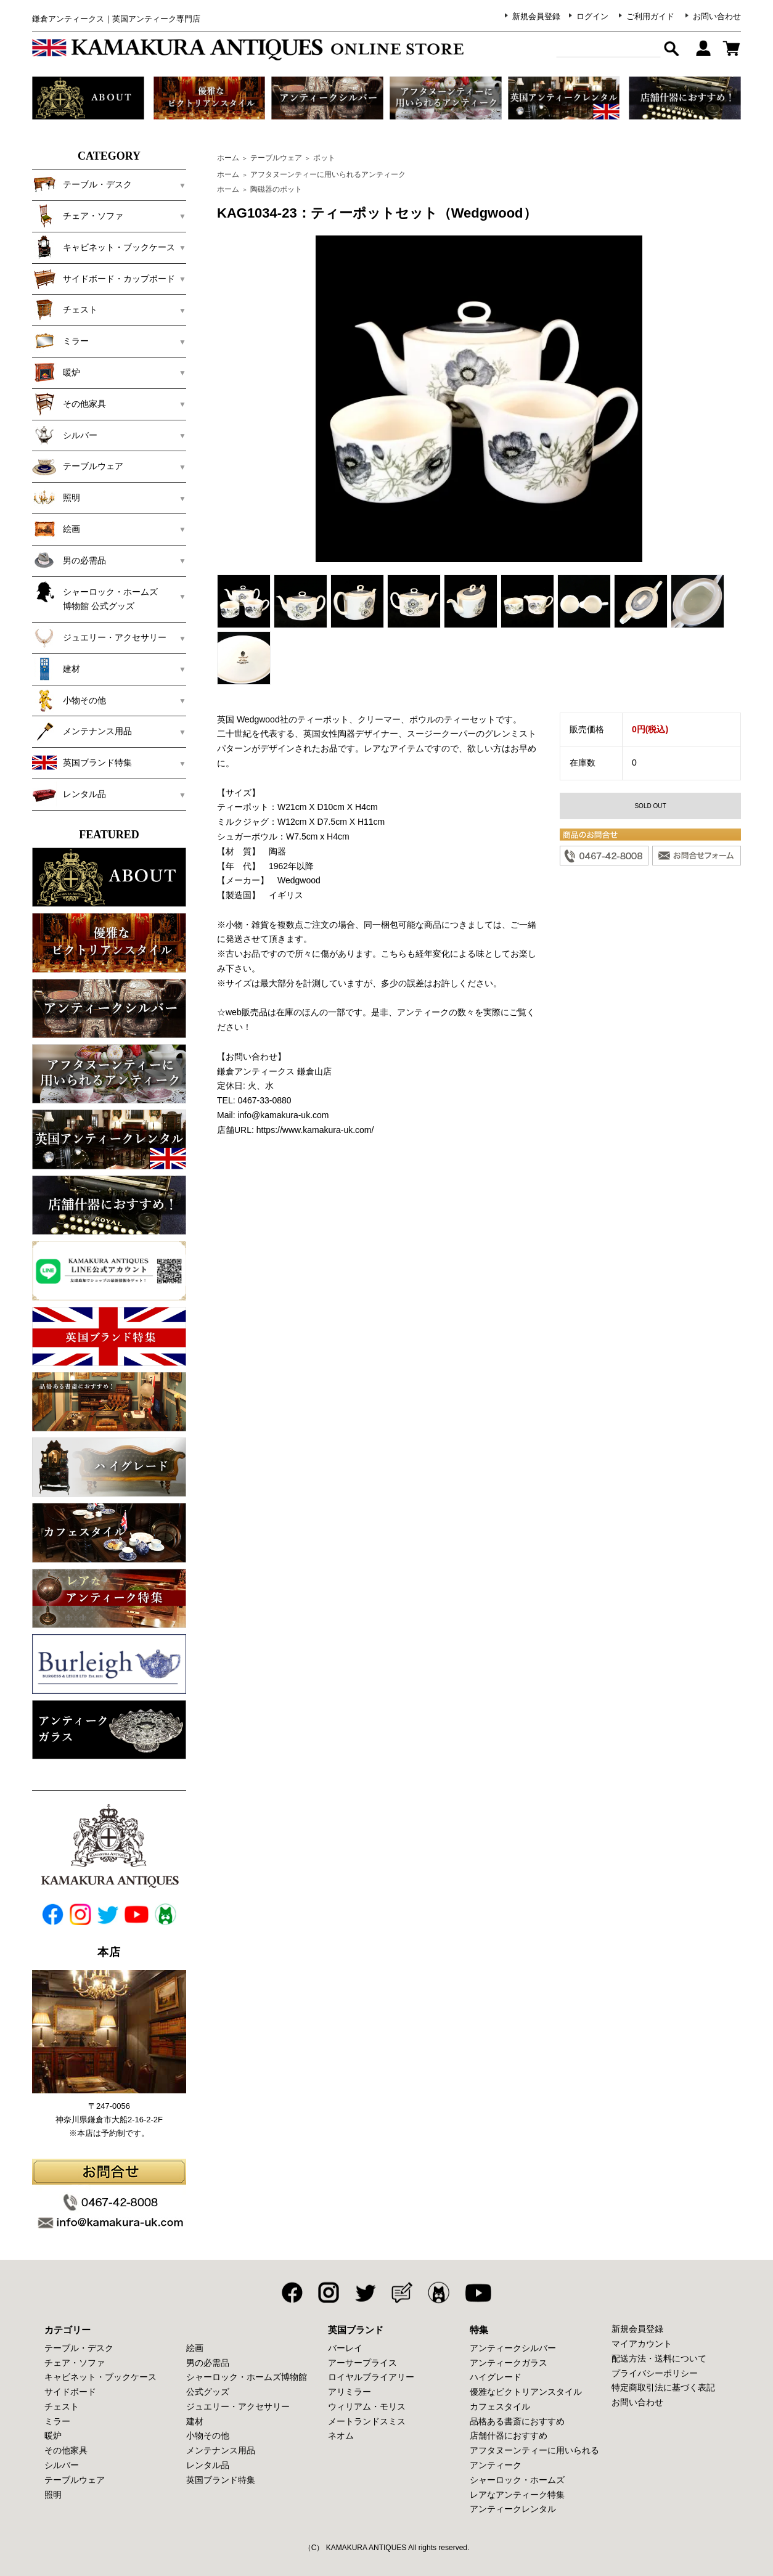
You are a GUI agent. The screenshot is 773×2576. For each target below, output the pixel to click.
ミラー (60, 341)
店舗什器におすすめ (508, 2435)
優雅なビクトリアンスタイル (526, 2392)
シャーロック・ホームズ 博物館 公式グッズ (103, 595)
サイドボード (70, 2392)
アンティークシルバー (513, 2348)
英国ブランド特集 (82, 762)
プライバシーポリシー (654, 2373)
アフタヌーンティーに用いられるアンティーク (328, 174)
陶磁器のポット (276, 189)
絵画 (56, 529)
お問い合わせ (717, 16)
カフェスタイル (500, 2406)
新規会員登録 (536, 16)
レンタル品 (69, 794)
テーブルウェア (77, 466)
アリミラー (349, 2392)
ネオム (341, 2435)
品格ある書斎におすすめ (517, 2421)
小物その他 (69, 700)
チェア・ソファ (77, 215)
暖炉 (56, 372)
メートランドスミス (367, 2421)
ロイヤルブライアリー (371, 2377)
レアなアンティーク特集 (517, 2495)
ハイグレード (495, 2377)
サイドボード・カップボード (103, 278)
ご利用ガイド (650, 16)
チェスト (64, 309)
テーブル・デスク (82, 184)
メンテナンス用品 (82, 731)
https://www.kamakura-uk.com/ (315, 1130)
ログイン (592, 16)
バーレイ (345, 2348)
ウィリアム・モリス (367, 2406)
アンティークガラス (508, 2363)
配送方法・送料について (658, 2358)
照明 (56, 497)
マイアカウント (641, 2344)
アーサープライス (362, 2363)
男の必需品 (69, 560)
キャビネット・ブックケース (103, 247)
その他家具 (69, 403)
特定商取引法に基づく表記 (663, 2387)
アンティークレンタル (513, 2509)
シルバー (64, 435)
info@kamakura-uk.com (283, 1115)
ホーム (228, 157)
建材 (56, 668)
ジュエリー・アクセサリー (99, 637)
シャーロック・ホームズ (517, 2480)
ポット (324, 157)
